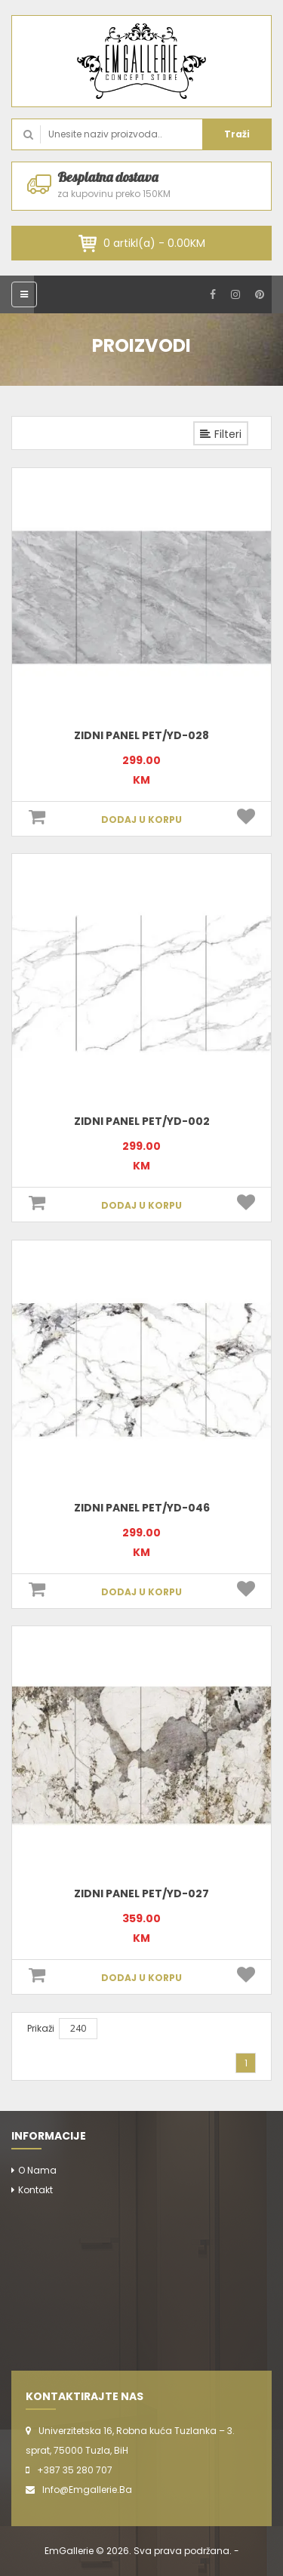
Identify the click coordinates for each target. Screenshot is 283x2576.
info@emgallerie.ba (87, 2489)
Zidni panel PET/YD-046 (142, 1507)
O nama (37, 2170)
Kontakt (35, 2189)
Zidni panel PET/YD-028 (141, 735)
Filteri (220, 434)
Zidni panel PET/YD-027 (141, 1893)
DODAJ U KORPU (141, 819)
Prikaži (40, 2028)
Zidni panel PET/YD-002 (142, 1121)
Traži (237, 134)
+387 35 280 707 (74, 2470)
